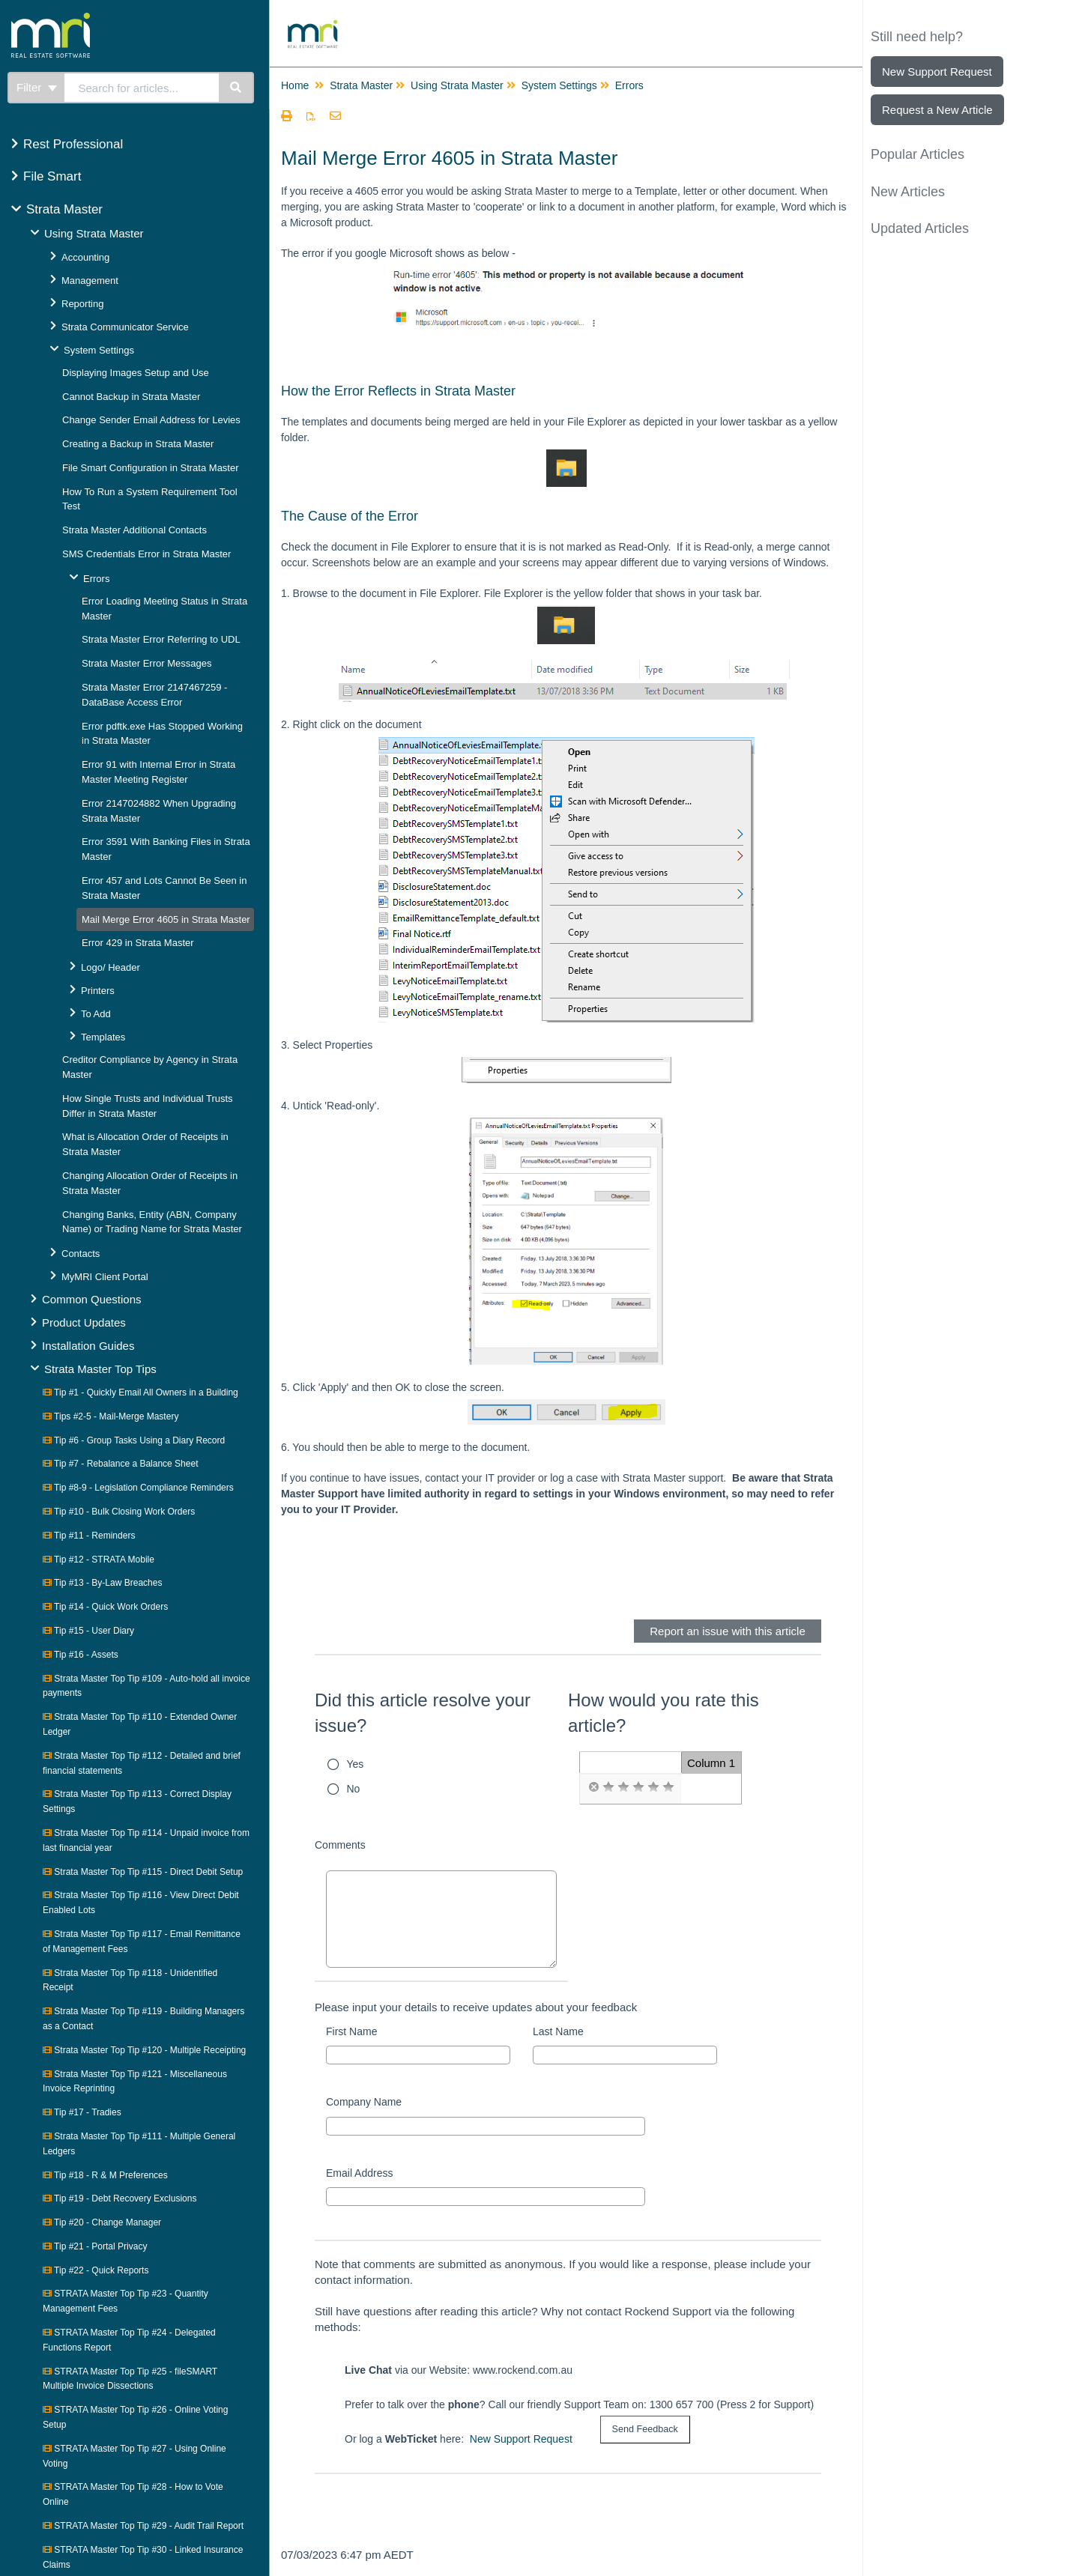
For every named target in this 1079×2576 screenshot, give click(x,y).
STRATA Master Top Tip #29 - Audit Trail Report (143, 2526)
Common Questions (92, 1299)
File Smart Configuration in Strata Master (150, 467)
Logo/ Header (110, 967)
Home (295, 85)
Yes (355, 1764)
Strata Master (64, 209)
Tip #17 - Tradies (82, 2112)
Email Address (359, 2173)
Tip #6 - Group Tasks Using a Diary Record (134, 1440)
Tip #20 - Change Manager (102, 2222)
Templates (103, 1037)
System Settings (99, 350)
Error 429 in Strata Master (138, 942)
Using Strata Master (94, 233)
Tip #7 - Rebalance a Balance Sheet (120, 1463)
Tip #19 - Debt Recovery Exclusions (119, 2198)
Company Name (364, 2102)
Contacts (80, 1253)
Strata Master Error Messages (146, 663)
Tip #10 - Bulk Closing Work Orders (119, 1511)
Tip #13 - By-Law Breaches (102, 1583)
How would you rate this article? (663, 1713)
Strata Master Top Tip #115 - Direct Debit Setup (143, 1872)
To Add (96, 1013)
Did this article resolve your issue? (423, 1713)
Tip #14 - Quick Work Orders (105, 1606)
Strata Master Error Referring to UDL (161, 639)
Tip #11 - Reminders (89, 1535)
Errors (96, 578)
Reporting (82, 303)
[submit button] (645, 2429)
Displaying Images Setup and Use (135, 372)
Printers (98, 990)
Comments (340, 1845)
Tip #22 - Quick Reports (95, 2270)
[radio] (593, 1787)
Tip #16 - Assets (80, 1654)
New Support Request (521, 2439)
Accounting (85, 257)
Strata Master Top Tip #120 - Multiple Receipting (144, 2050)
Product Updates (84, 1322)
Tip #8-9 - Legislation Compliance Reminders (138, 1487)
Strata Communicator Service (125, 327)
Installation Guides (88, 1345)
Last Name (558, 2031)
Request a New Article (937, 109)
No (353, 1789)
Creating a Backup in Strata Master (138, 443)
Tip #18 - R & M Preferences (105, 2175)
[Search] (236, 87)
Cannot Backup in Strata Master (131, 396)
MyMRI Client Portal (104, 1276)
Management (89, 280)
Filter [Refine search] (36, 87)
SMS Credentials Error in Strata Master (146, 554)
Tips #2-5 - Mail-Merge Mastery (110, 1416)
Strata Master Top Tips (100, 1369)
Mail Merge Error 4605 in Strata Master (166, 919)
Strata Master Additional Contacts (134, 530)
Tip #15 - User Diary (88, 1630)
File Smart (52, 176)
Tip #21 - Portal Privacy (95, 2246)
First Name (351, 2031)
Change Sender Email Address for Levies (151, 419)
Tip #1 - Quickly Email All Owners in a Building (140, 1392)
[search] (142, 87)
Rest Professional (73, 144)
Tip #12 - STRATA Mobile (98, 1559)
